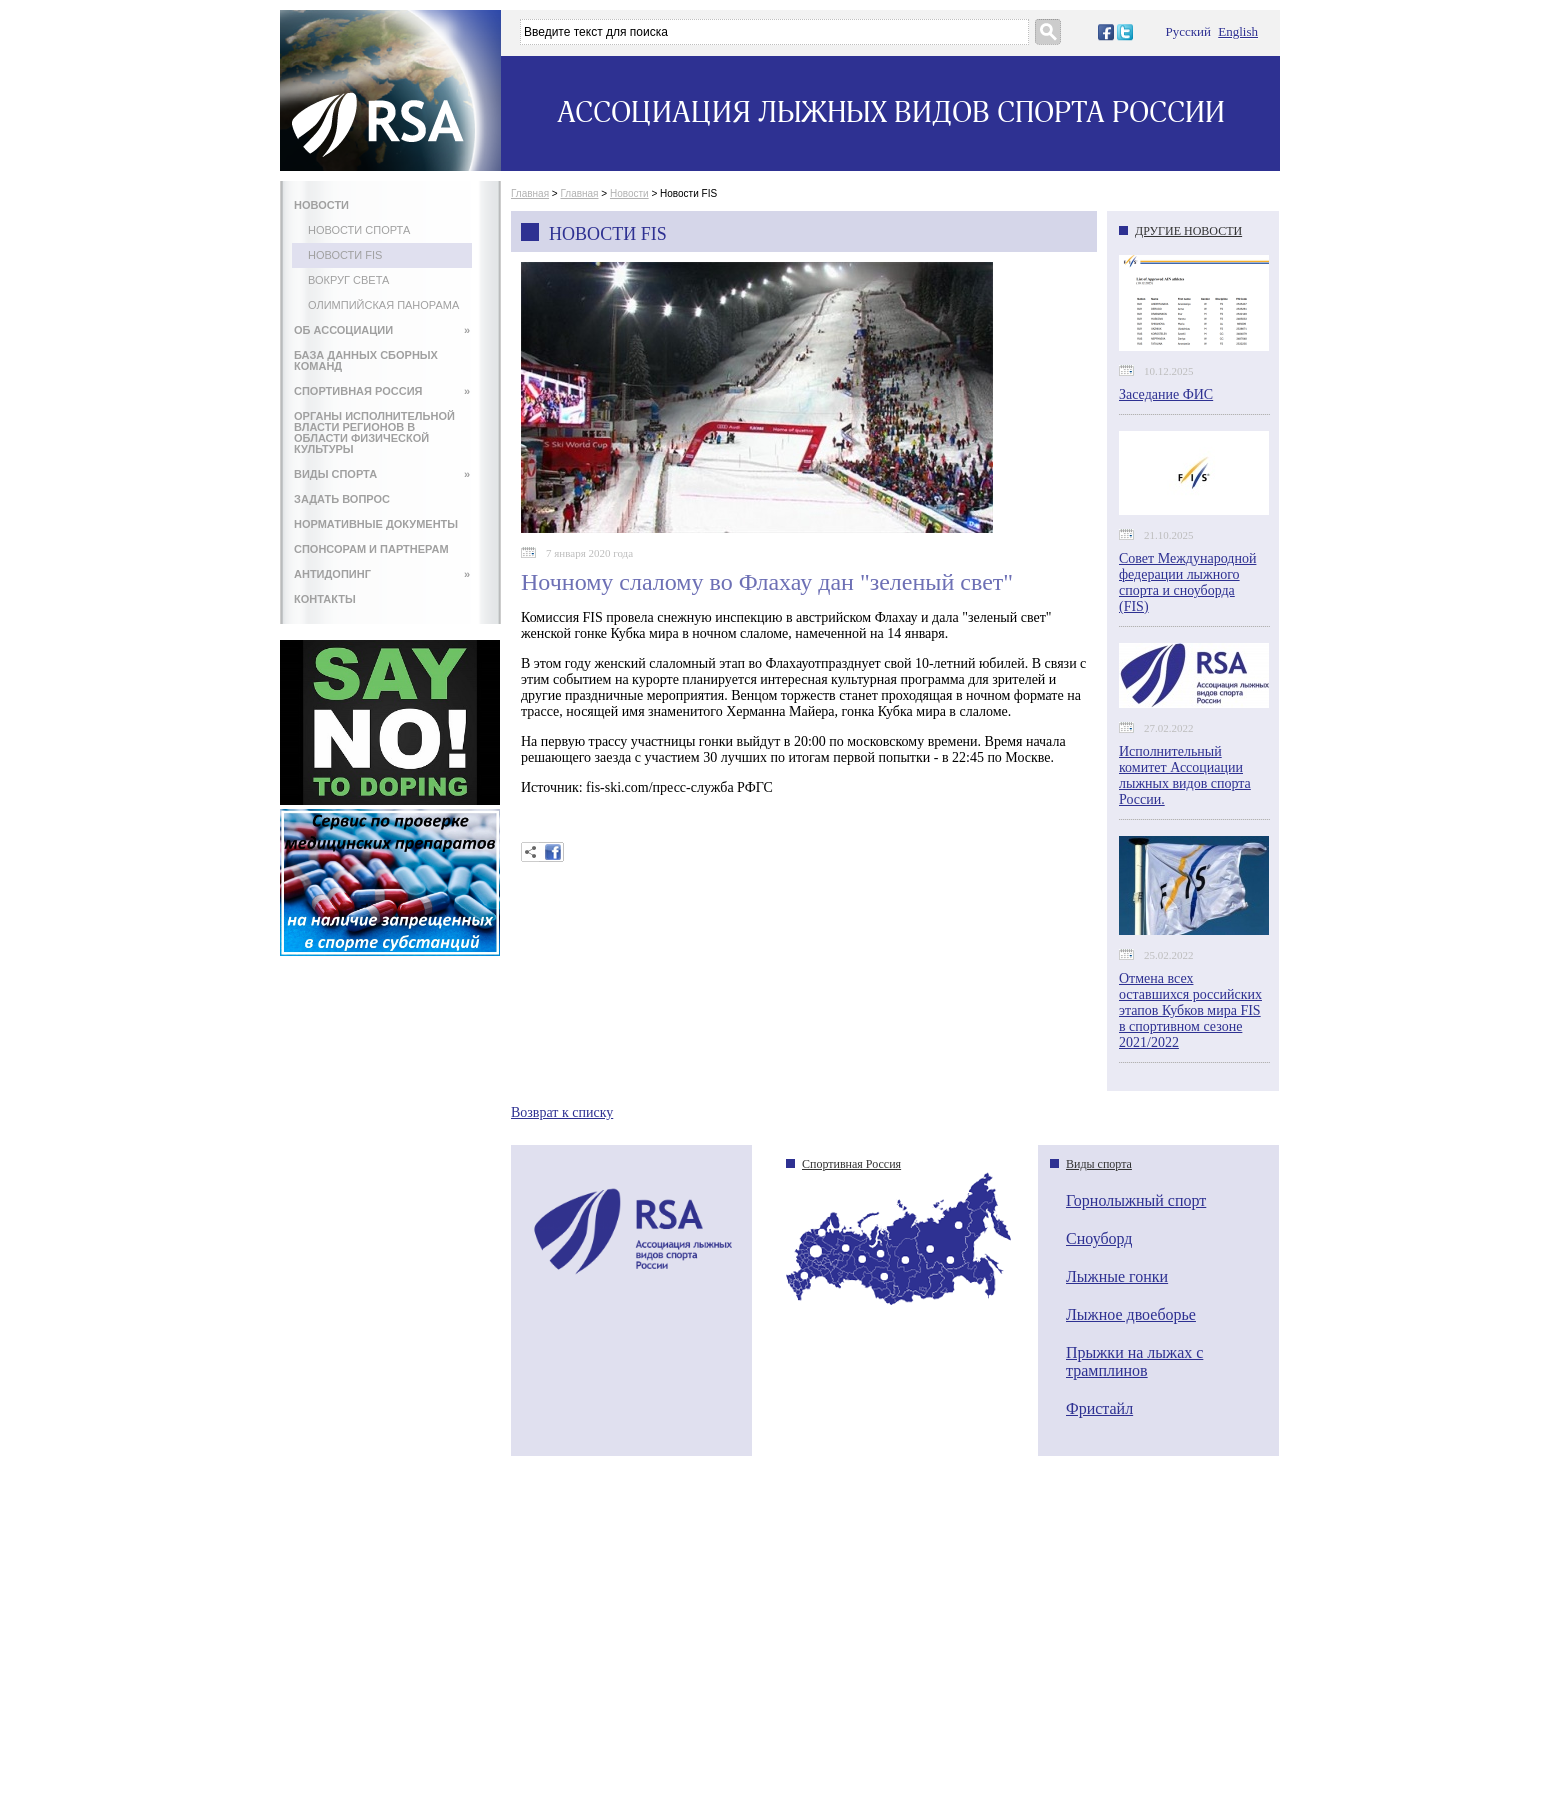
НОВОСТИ (321, 205)
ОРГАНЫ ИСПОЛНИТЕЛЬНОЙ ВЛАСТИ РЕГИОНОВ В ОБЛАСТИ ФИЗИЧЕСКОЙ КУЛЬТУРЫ (374, 432)
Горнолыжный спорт (1136, 1200)
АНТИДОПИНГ (382, 574)
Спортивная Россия (851, 1164)
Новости (629, 193)
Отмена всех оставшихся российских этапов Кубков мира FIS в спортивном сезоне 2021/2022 (1190, 1010)
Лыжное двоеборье (1131, 1314)
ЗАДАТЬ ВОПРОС (342, 499)
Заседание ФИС (1166, 394)
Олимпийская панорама (383, 305)
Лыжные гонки (1117, 1276)
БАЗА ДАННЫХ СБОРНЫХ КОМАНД (366, 360)
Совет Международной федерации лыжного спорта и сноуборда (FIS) (1187, 582)
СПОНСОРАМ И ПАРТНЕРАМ (371, 549)
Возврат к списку (562, 1112)
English (1238, 31)
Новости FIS (345, 255)
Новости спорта (359, 230)
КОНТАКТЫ (325, 599)
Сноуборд (1099, 1238)
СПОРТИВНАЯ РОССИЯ (382, 391)
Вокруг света (348, 280)
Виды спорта (1099, 1164)
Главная (530, 193)
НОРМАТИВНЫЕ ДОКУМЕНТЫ (376, 524)
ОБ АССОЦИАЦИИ (382, 330)
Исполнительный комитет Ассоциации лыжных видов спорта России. (1185, 775)
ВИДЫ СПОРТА (382, 474)
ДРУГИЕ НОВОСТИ (1188, 231)
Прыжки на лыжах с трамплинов (1134, 1361)
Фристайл (1099, 1408)
